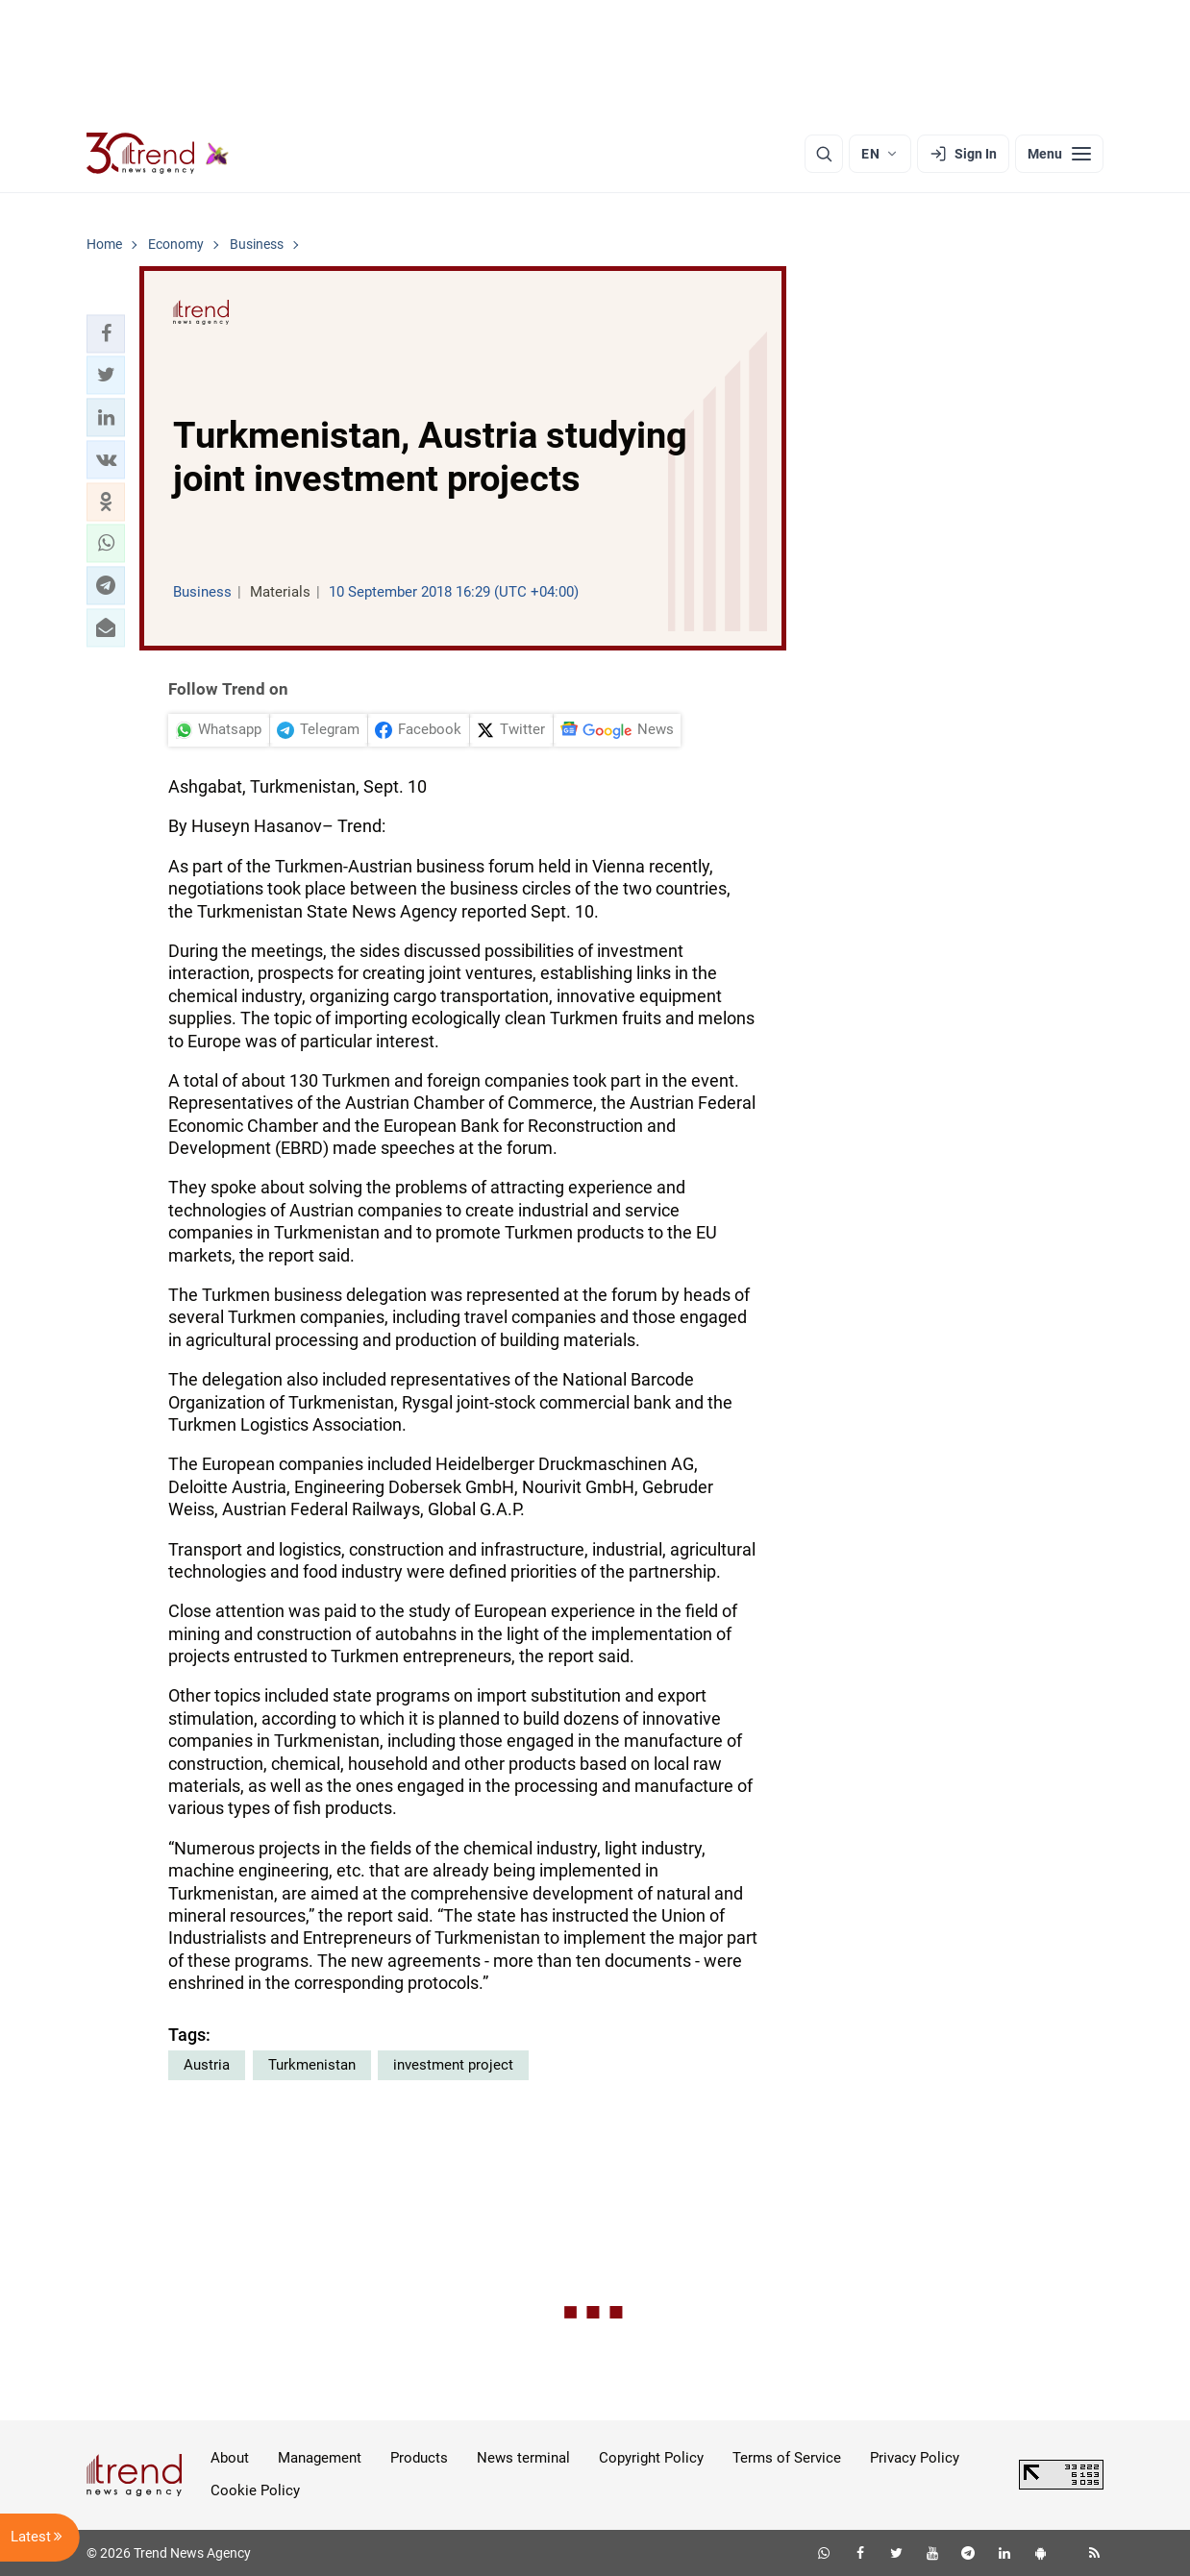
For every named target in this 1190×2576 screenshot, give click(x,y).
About (230, 2457)
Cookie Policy (255, 2490)
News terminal (523, 2457)
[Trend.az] (158, 154)
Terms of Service (786, 2457)
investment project (453, 2064)
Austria (207, 2064)
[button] (105, 333)
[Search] (824, 154)
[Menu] (1059, 154)
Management (319, 2457)
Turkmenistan (312, 2064)
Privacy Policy (914, 2457)
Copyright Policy (651, 2457)
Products (419, 2457)
